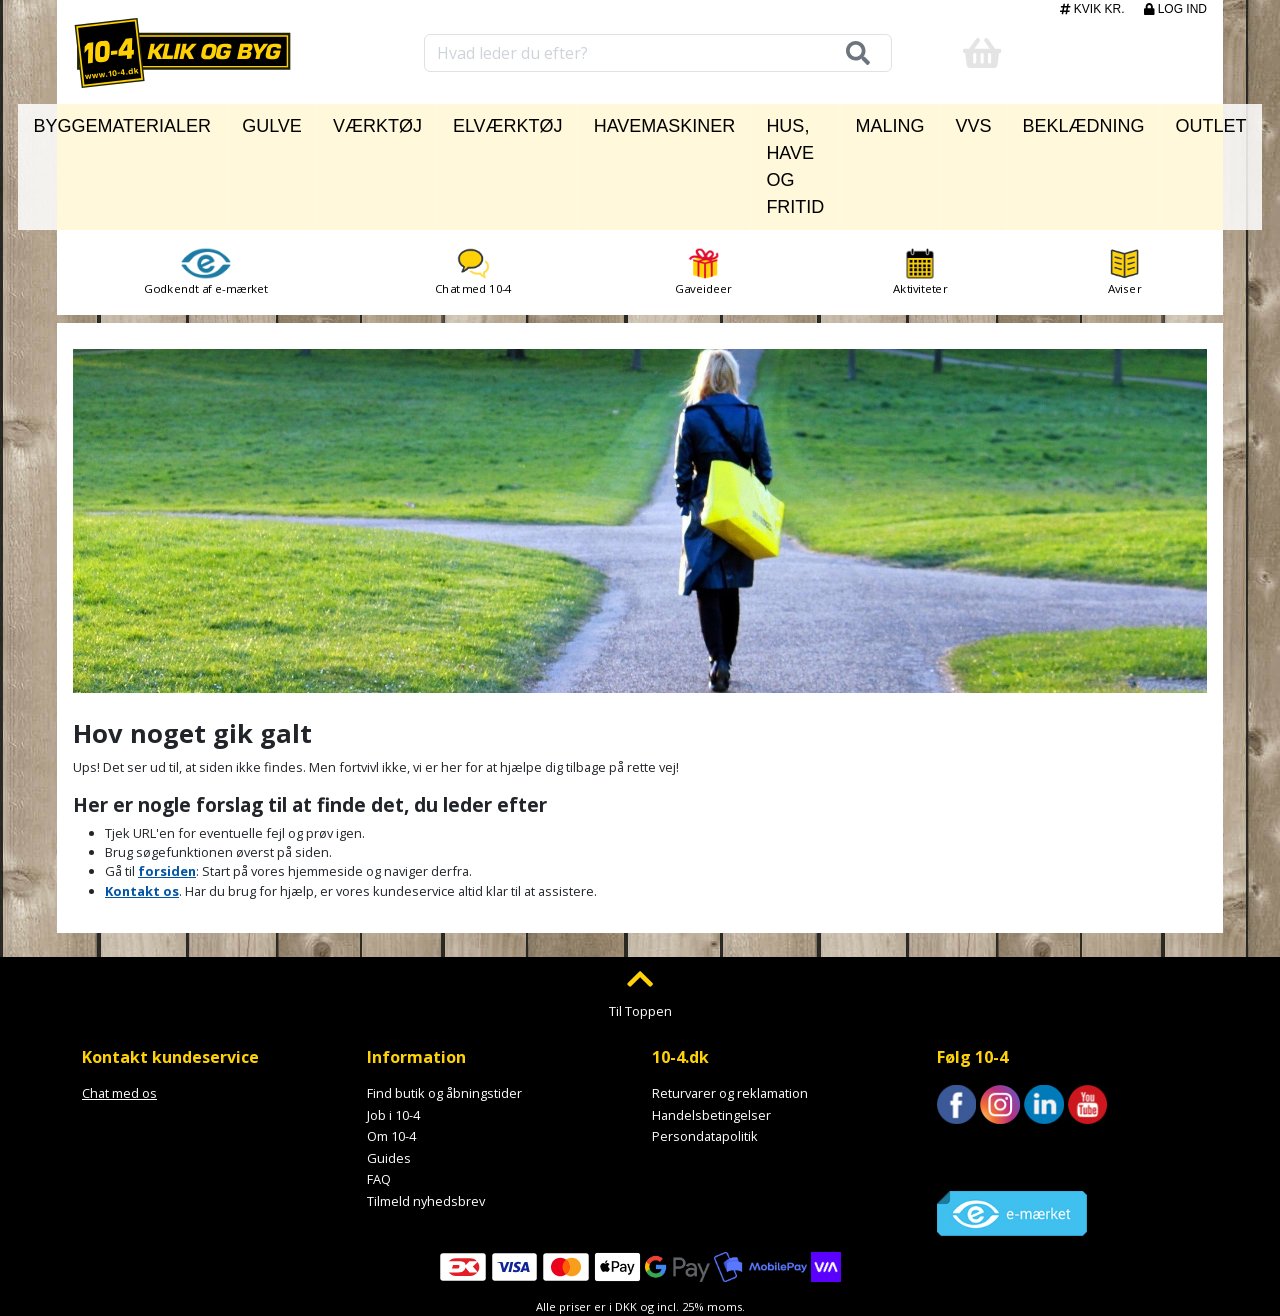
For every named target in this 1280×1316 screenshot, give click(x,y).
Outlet (1136, 121)
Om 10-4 (391, 1046)
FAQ (379, 1089)
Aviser (1124, 181)
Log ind (1175, 9)
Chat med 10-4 (473, 181)
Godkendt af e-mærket (206, 181)
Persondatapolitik (705, 1046)
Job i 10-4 (393, 1024)
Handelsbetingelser (711, 1024)
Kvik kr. (1094, 9)
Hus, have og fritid (753, 121)
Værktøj (378, 121)
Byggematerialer (184, 121)
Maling (883, 121)
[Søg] (852, 53)
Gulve (298, 121)
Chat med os (119, 1002)
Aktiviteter (920, 181)
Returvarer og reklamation (730, 1002)
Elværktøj (475, 121)
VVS (951, 121)
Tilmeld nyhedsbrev (426, 1110)
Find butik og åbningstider (444, 1002)
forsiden (167, 781)
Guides (389, 1067)
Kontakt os (142, 800)
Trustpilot (965, 1059)
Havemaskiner (596, 121)
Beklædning (1037, 121)
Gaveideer (703, 181)
